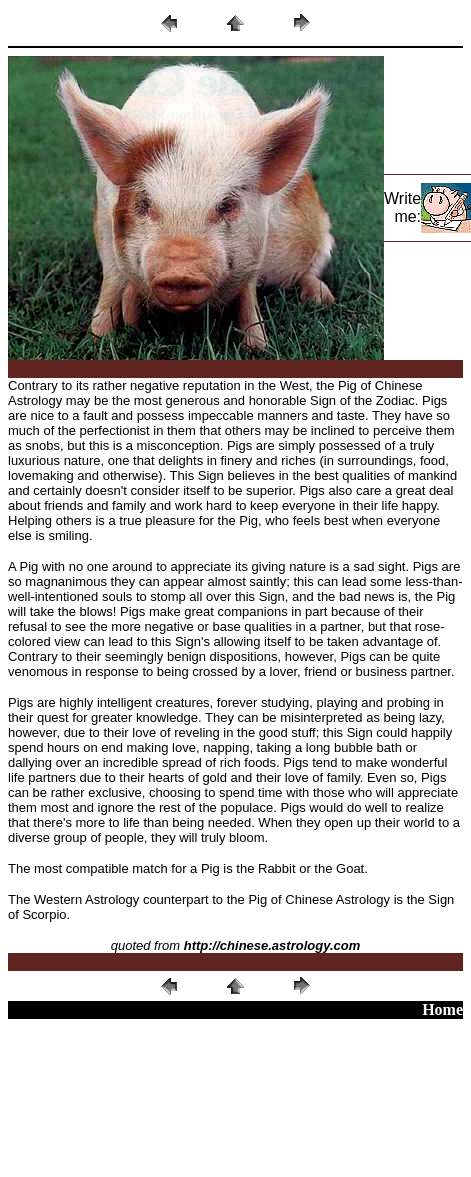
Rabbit (277, 868)
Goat (350, 868)
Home (442, 1009)
